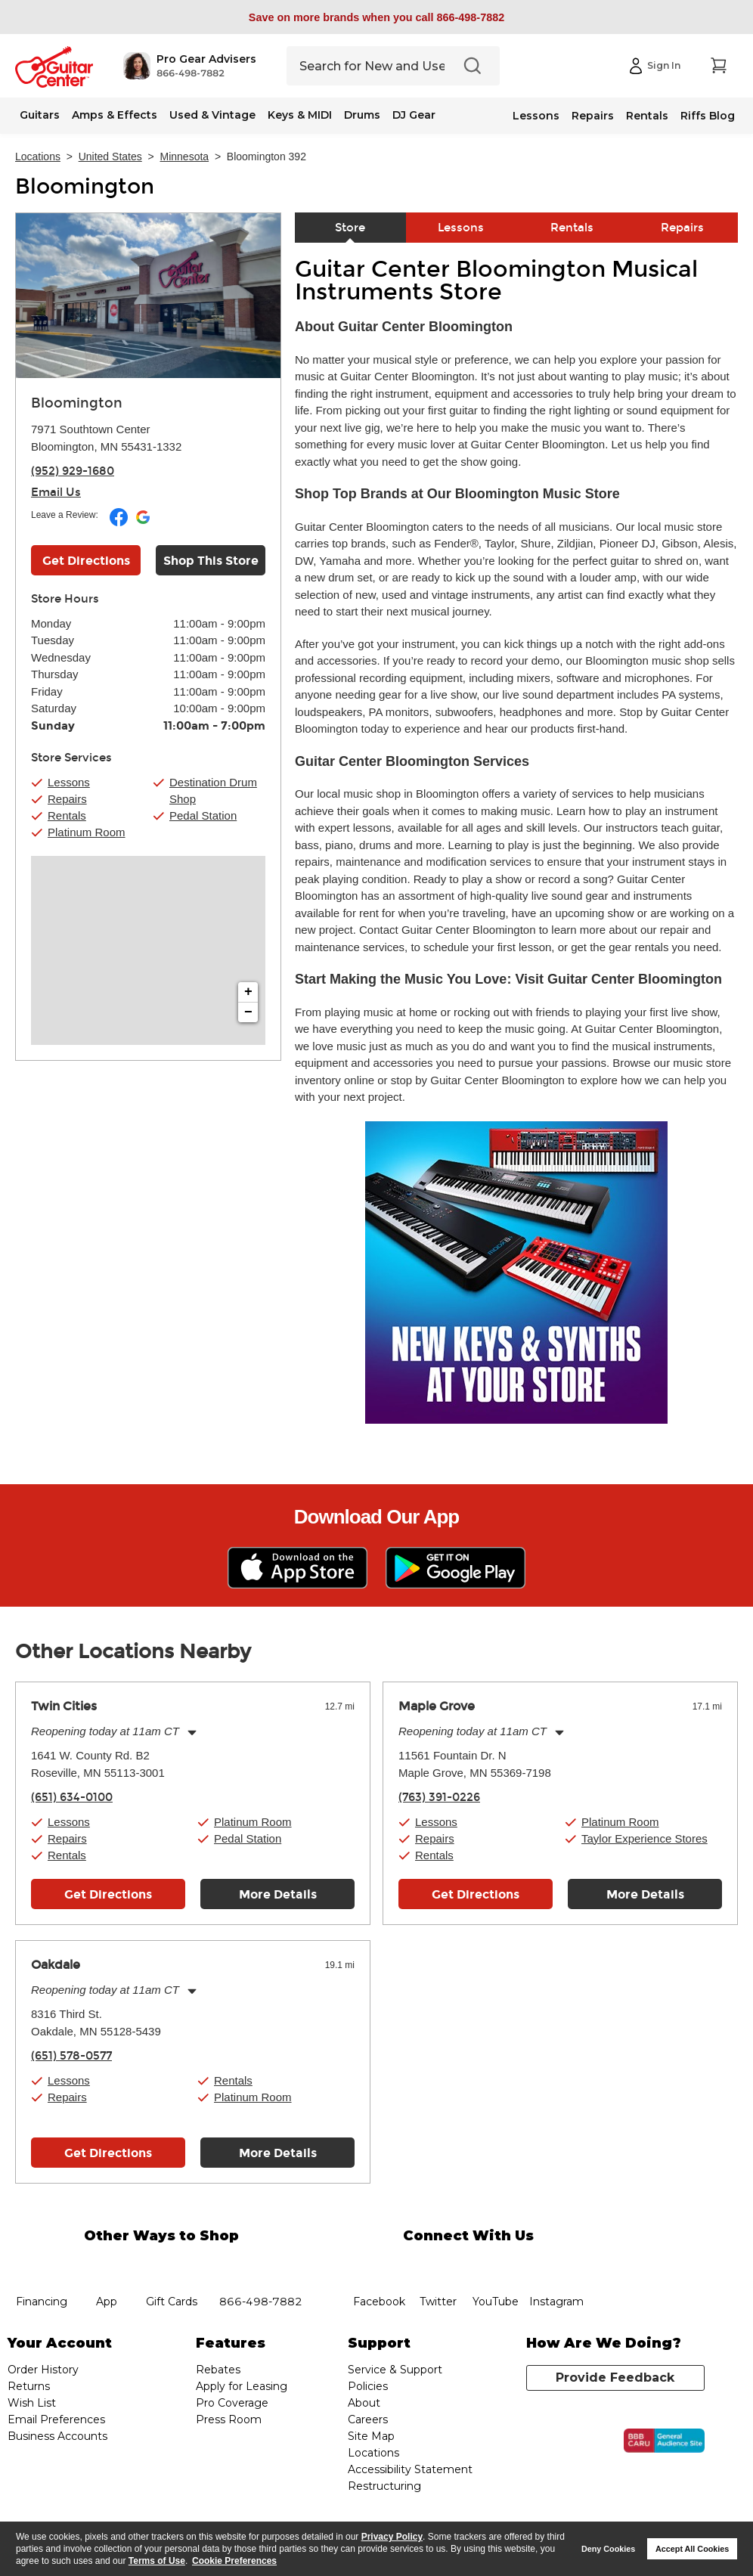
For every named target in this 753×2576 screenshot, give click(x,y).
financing (41, 2264)
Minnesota (184, 156)
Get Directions (108, 1894)
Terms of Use (157, 2561)
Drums (362, 115)
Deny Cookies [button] (608, 2548)
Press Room (229, 2419)
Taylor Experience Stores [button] (644, 1838)
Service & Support (395, 2369)
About (364, 2403)
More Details (278, 1894)
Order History (43, 2369)
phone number (261, 2264)
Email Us (56, 492)
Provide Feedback (615, 2377)
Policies (368, 2386)
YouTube (496, 2264)
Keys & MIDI (300, 115)
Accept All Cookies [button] (692, 2548)
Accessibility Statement (410, 2469)
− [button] (248, 1012)
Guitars (40, 115)
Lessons (536, 115)
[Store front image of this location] (148, 295)
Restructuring (384, 2486)
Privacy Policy (392, 2536)
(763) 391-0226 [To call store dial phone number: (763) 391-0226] (439, 1797)
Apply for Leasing (241, 2386)
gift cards (171, 2264)
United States (110, 156)
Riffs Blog (707, 115)
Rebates (218, 2369)
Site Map (371, 2436)
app (106, 2264)
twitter (438, 2264)
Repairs (593, 115)
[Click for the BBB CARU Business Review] (664, 2441)
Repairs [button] (67, 798)
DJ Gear (413, 115)
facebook (378, 2264)
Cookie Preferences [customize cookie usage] (234, 2561)
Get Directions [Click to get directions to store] (86, 560)
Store (350, 227)
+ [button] (248, 992)
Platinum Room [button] (87, 832)
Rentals (647, 115)
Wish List (32, 2403)
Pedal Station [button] (203, 815)
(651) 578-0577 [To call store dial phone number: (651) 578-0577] (71, 2056)
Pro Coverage (232, 2403)
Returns (29, 2386)
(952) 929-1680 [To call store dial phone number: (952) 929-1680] (72, 471)
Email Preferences (56, 2419)
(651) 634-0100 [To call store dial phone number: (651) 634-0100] (72, 1797)
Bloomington (84, 186)
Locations (37, 156)
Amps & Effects (114, 115)
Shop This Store (211, 560)
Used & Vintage (212, 115)
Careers (368, 2419)
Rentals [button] (67, 815)
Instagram (556, 2264)
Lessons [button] (69, 782)
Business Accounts (57, 2436)
